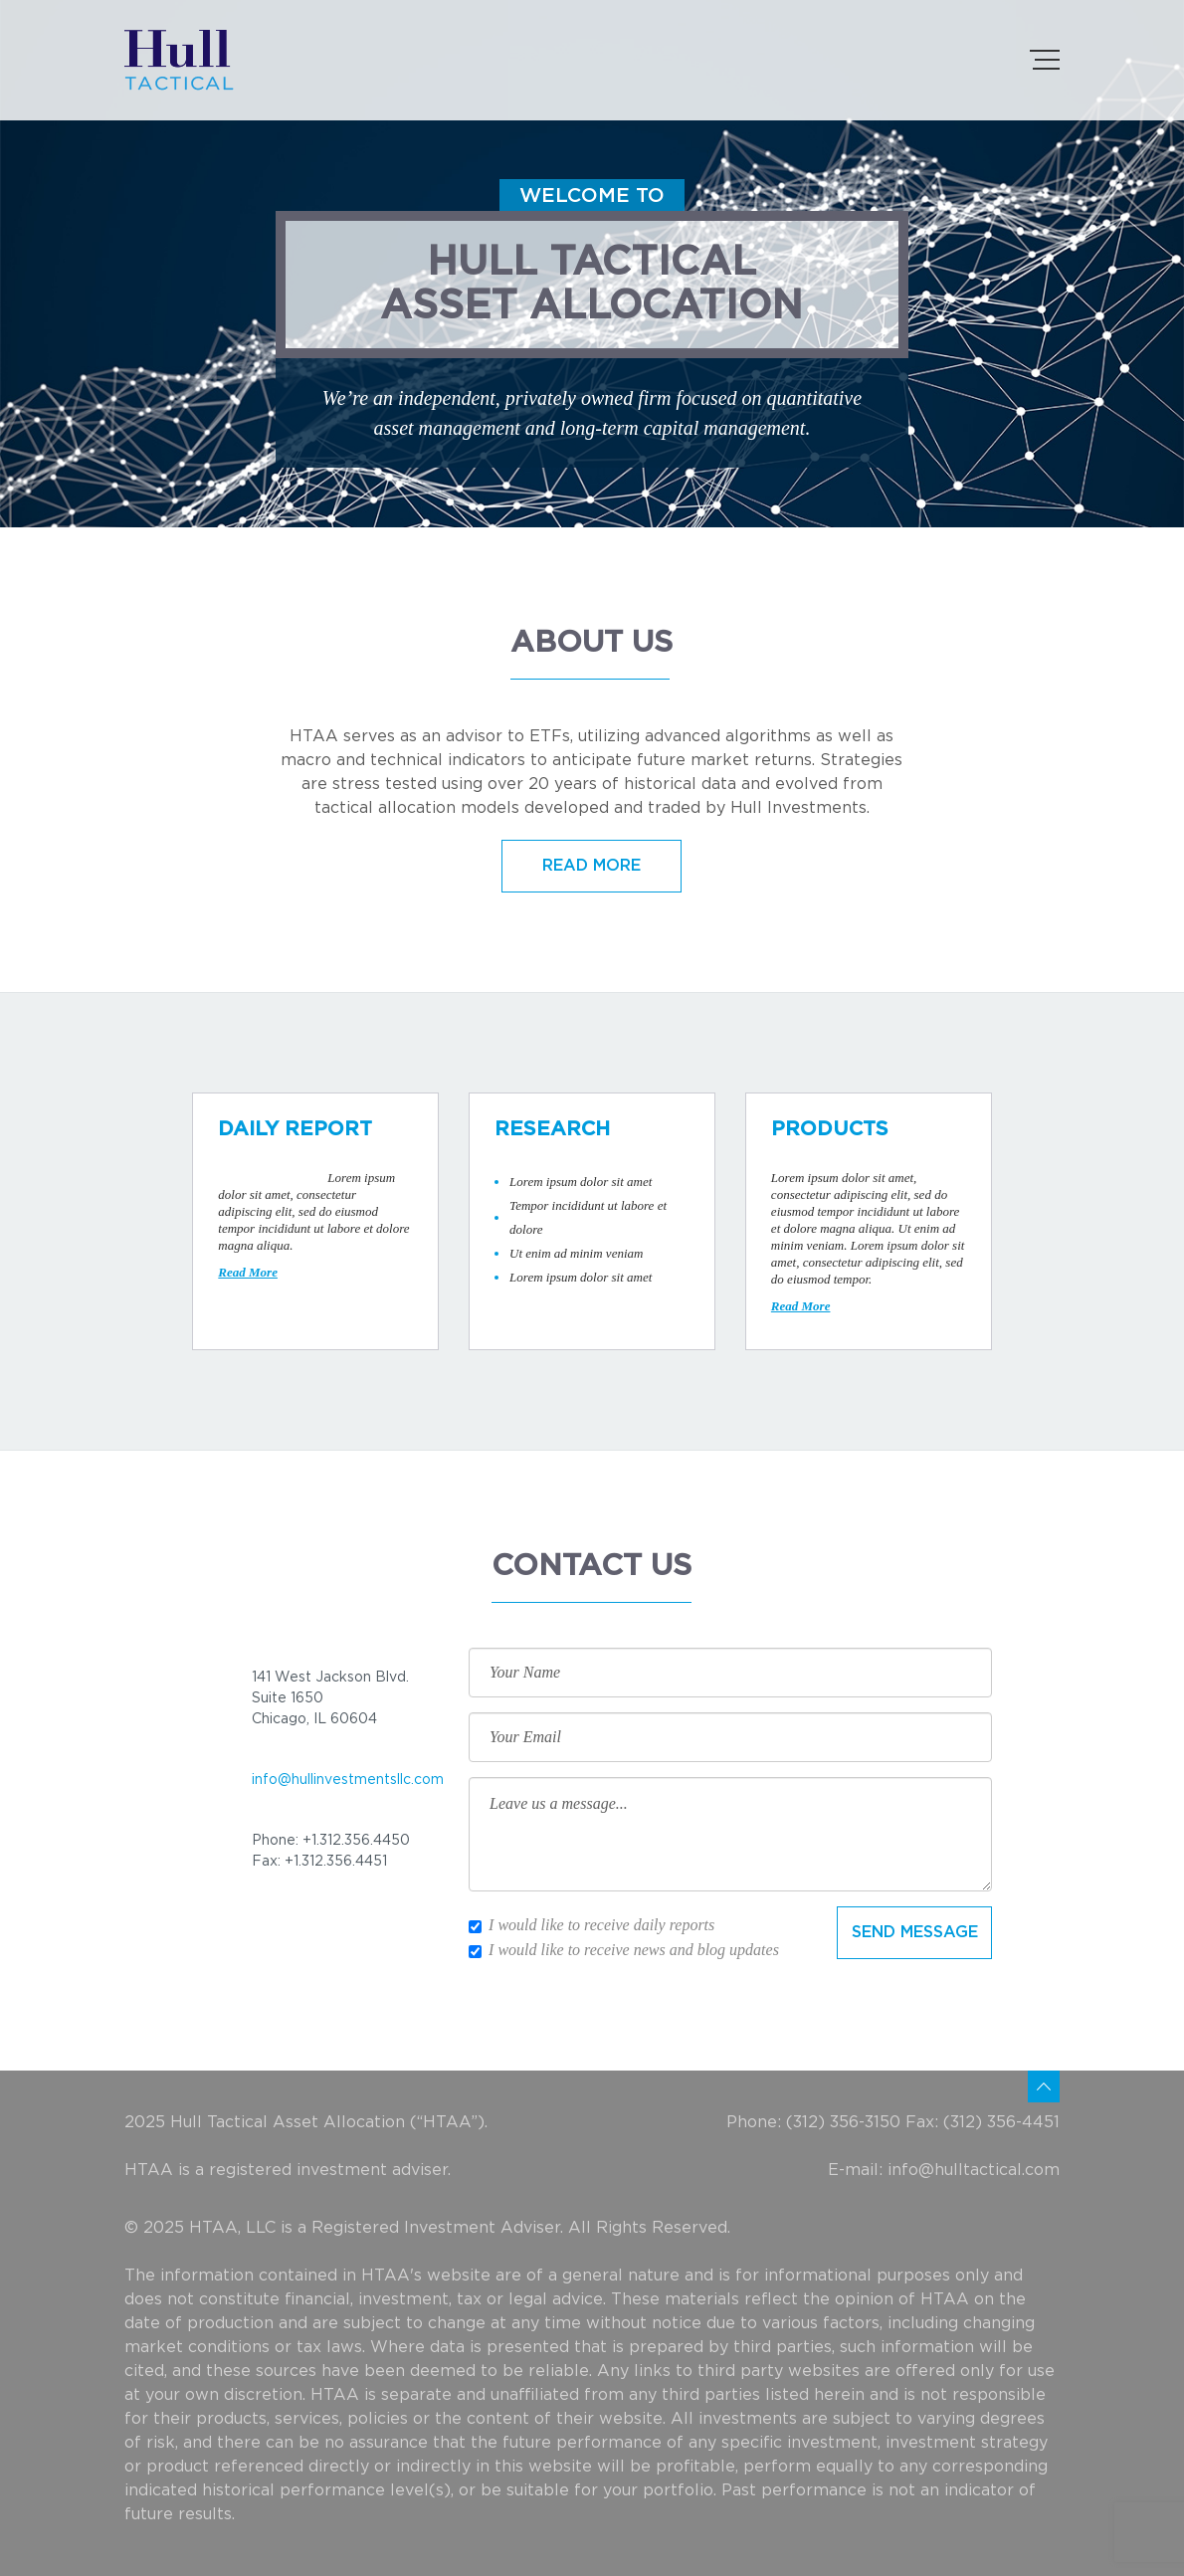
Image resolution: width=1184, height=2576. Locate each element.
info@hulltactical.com (974, 2170)
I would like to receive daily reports (591, 1924)
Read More (248, 1272)
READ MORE (591, 866)
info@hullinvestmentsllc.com (348, 1780)
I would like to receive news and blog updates (624, 1949)
